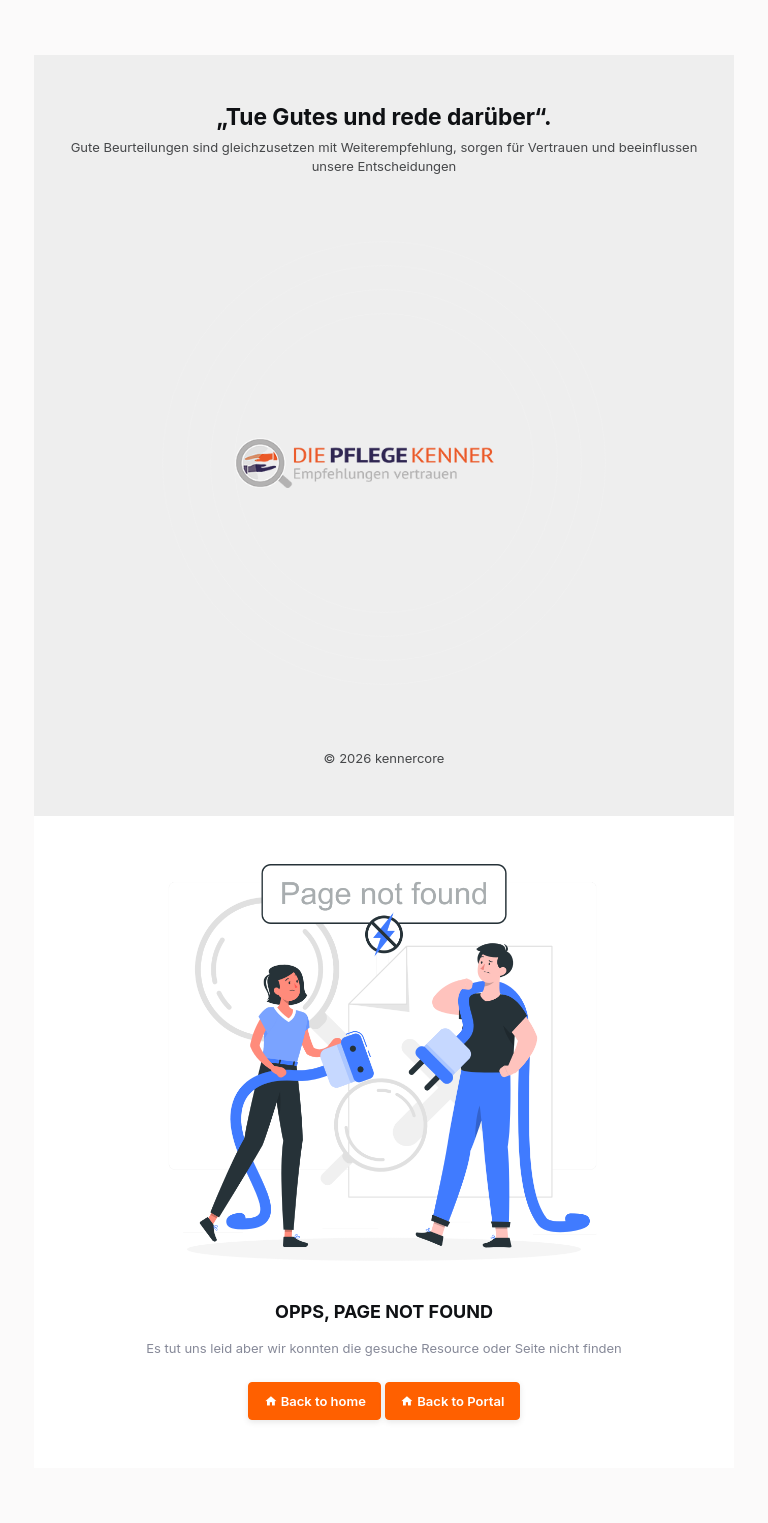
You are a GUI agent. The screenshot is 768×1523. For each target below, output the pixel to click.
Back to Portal (452, 1401)
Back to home (315, 1401)
